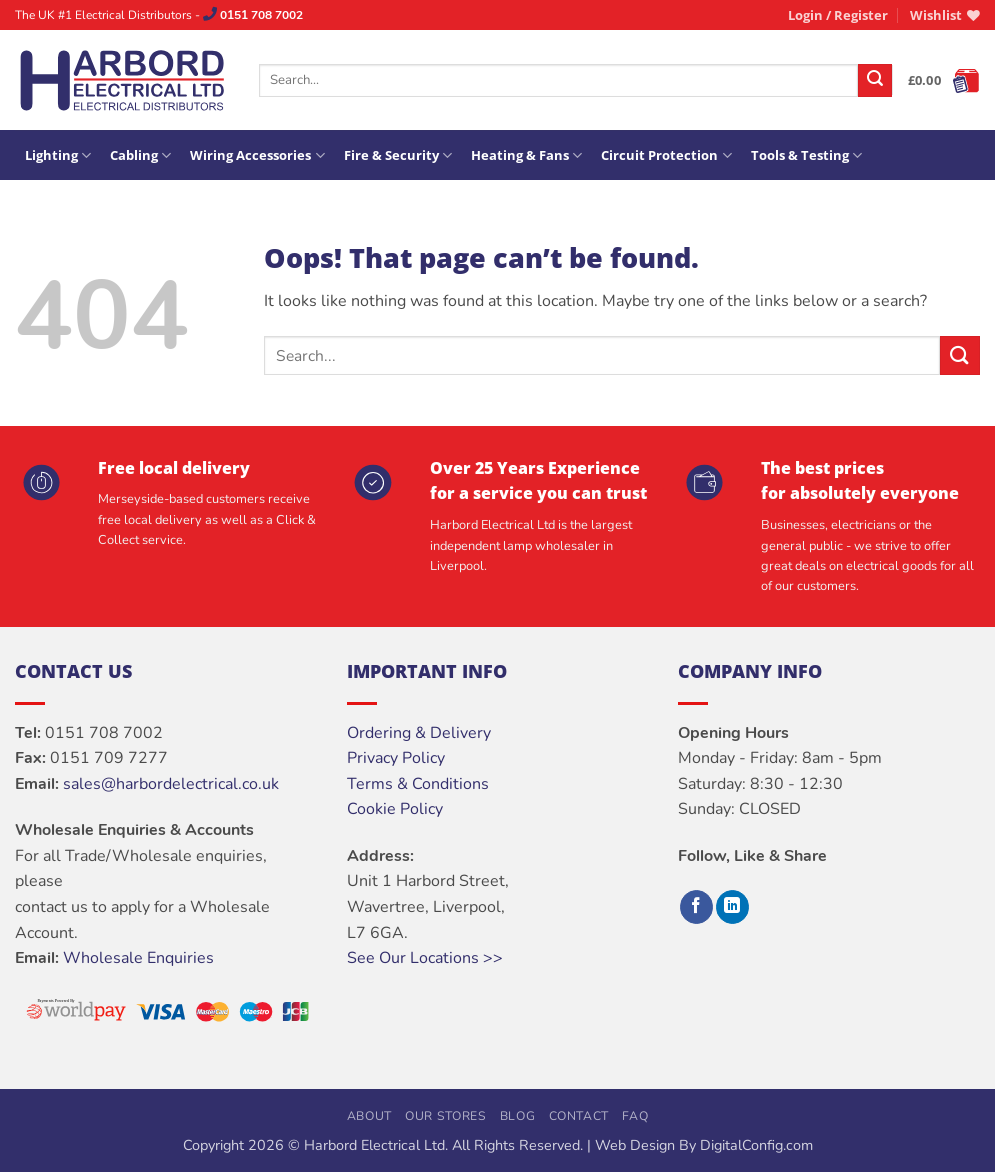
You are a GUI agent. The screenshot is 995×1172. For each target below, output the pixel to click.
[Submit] (875, 81)
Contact (579, 1116)
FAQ (635, 1116)
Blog (517, 1116)
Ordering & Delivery (419, 733)
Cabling (140, 155)
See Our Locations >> (425, 958)
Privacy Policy (396, 758)
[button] (838, 15)
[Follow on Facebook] (696, 907)
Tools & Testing (806, 155)
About (369, 1116)
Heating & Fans (526, 155)
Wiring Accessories (257, 155)
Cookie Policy (395, 809)
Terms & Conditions (418, 784)
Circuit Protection (666, 155)
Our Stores (445, 1116)
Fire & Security (398, 155)
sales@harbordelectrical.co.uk (171, 784)
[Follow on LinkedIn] (732, 907)
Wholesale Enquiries (138, 958)
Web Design (635, 1145)
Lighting (58, 155)
